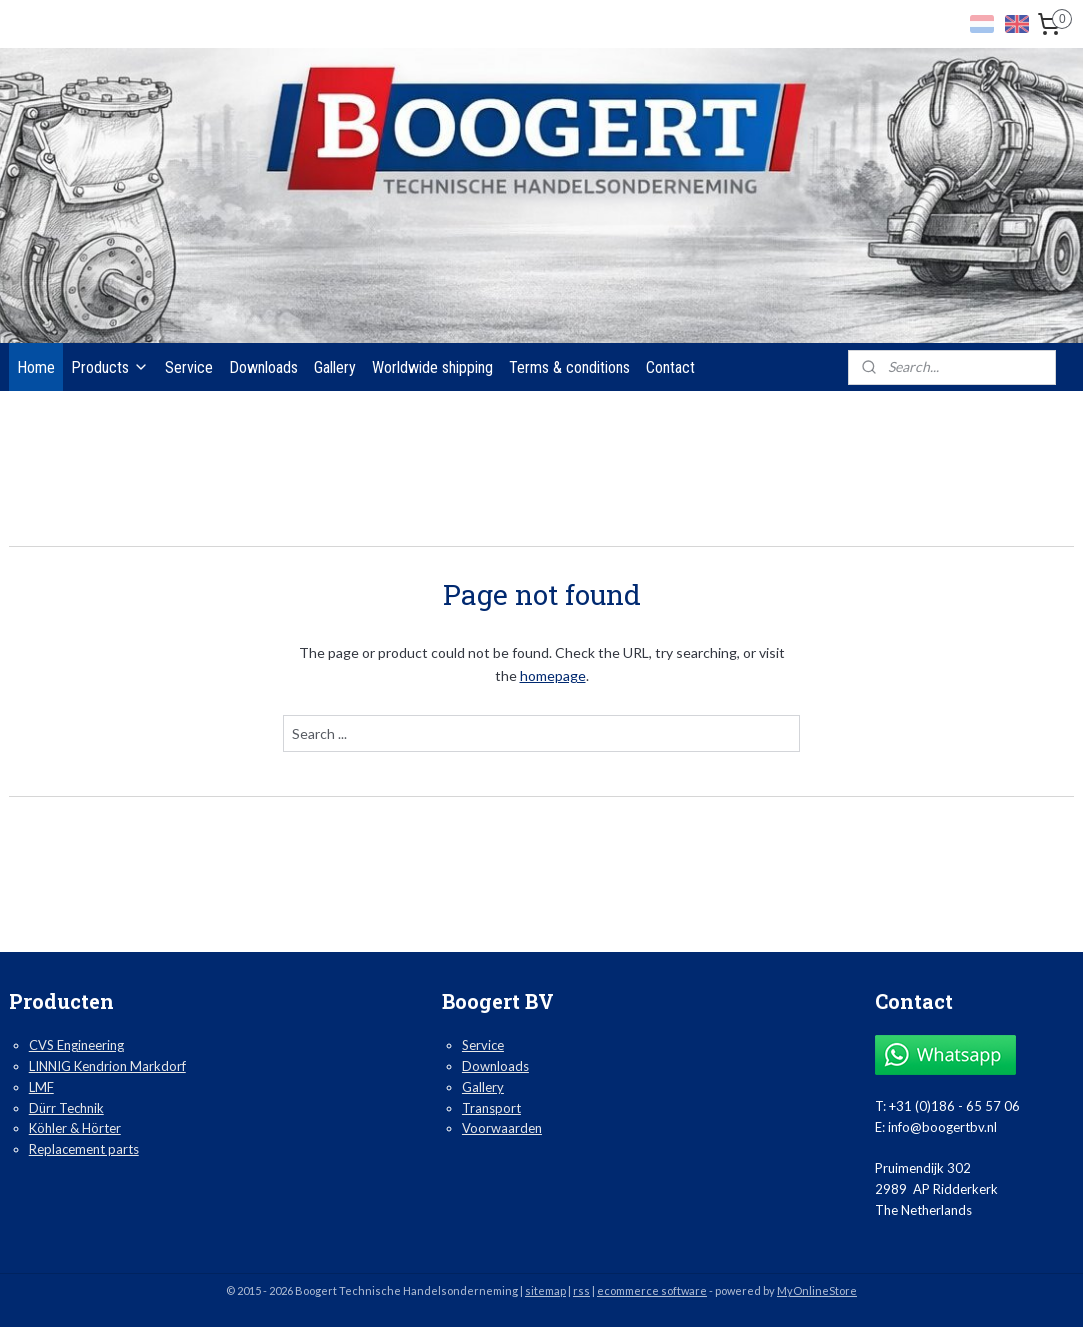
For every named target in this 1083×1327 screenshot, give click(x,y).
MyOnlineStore (817, 1290)
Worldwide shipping (432, 367)
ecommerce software (652, 1290)
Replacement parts (84, 1149)
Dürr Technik (66, 1108)
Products (110, 367)
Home (36, 367)
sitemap (545, 1290)
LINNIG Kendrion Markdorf (107, 1066)
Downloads (263, 367)
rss (581, 1290)
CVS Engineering (76, 1045)
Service (189, 367)
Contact (670, 367)
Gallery (335, 367)
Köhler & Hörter (75, 1128)
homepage (553, 675)
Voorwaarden (502, 1128)
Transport (491, 1108)
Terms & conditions (569, 367)
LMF (41, 1087)
